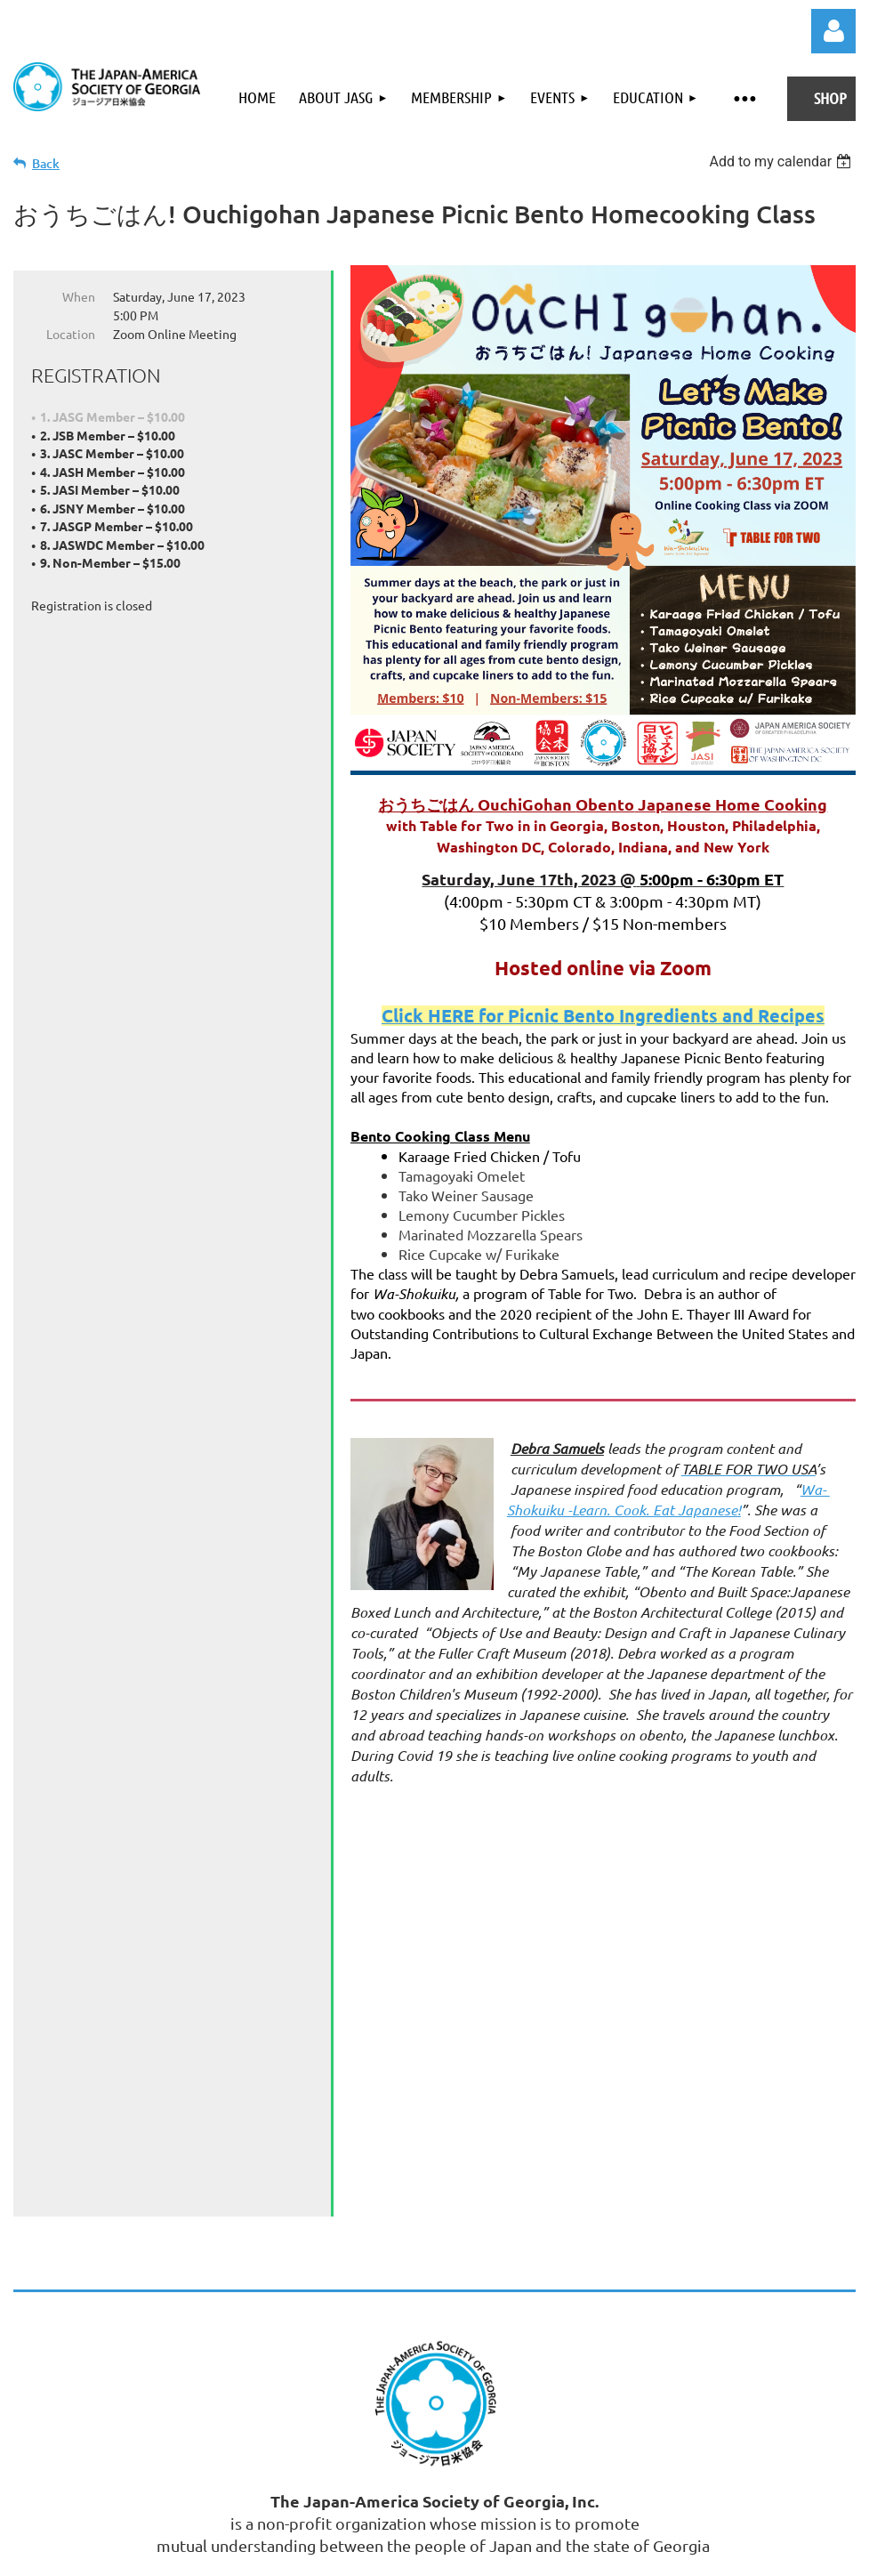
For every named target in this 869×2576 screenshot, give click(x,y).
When (78, 296)
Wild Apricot (643, 2519)
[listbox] (782, 161)
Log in (833, 31)
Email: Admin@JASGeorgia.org (517, 2247)
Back (46, 163)
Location (70, 334)
